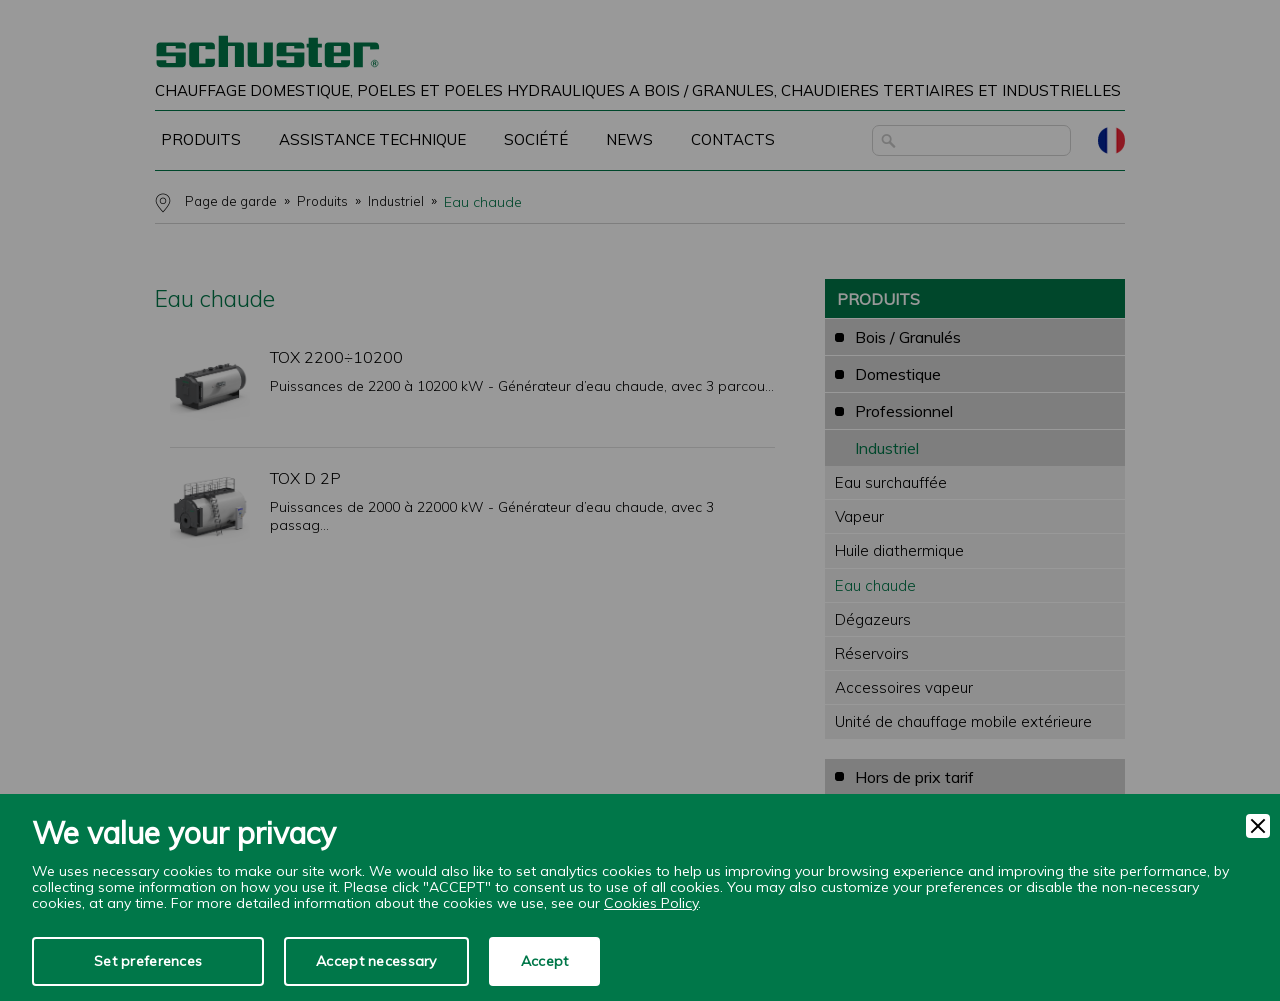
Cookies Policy (651, 903)
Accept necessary (376, 961)
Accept (545, 961)
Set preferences (148, 961)
